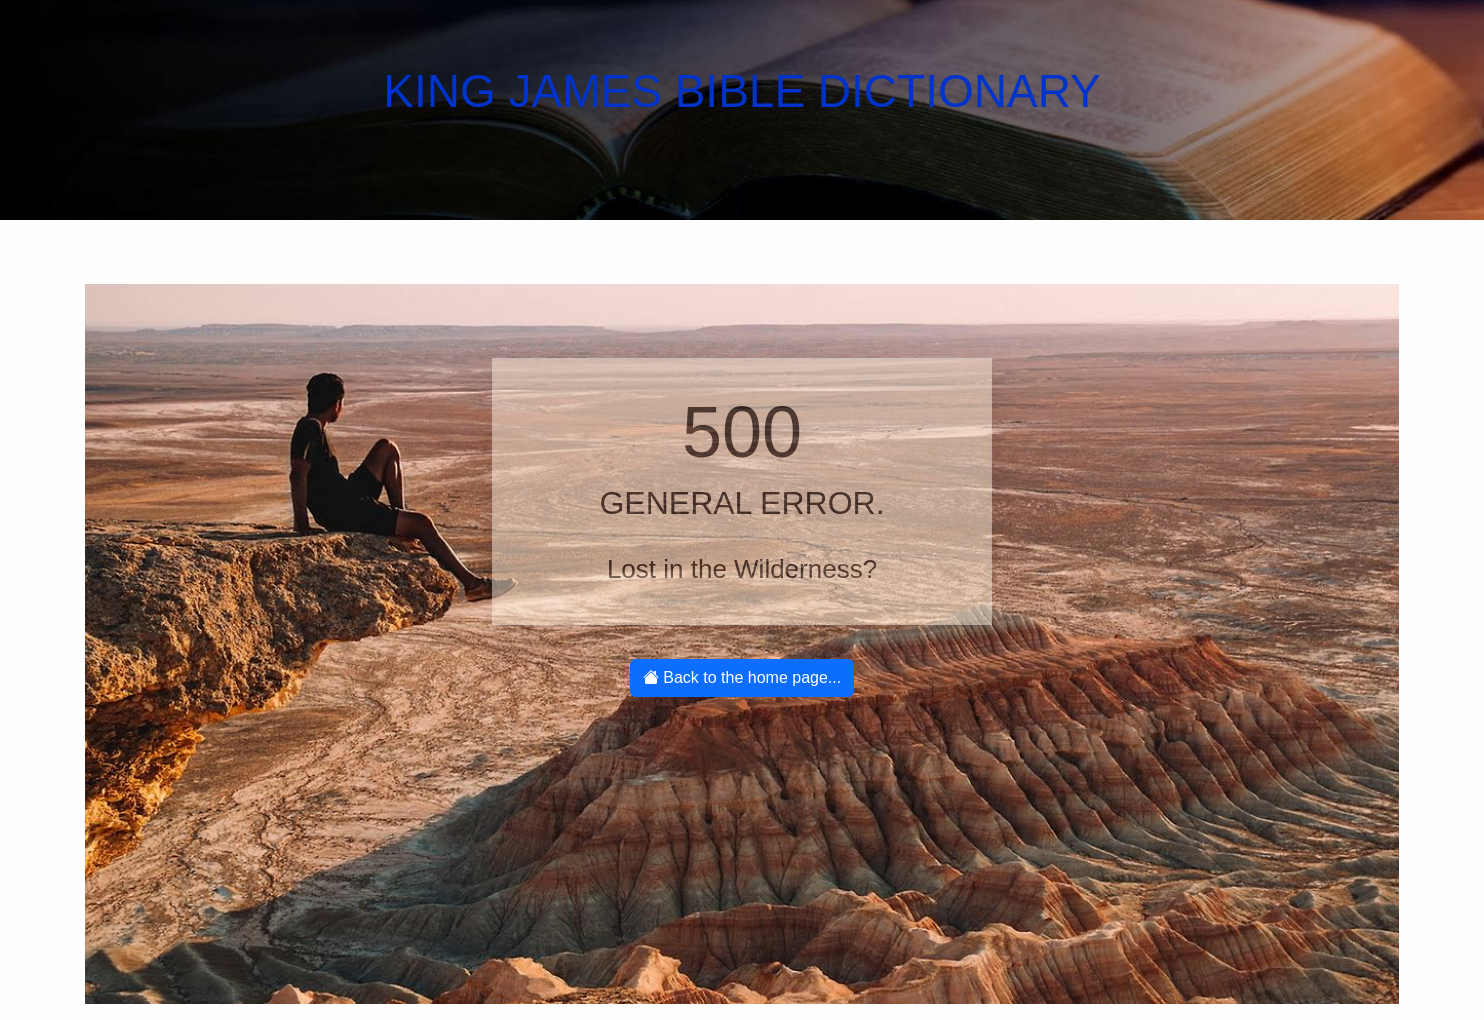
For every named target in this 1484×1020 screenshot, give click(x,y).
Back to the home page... (742, 677)
